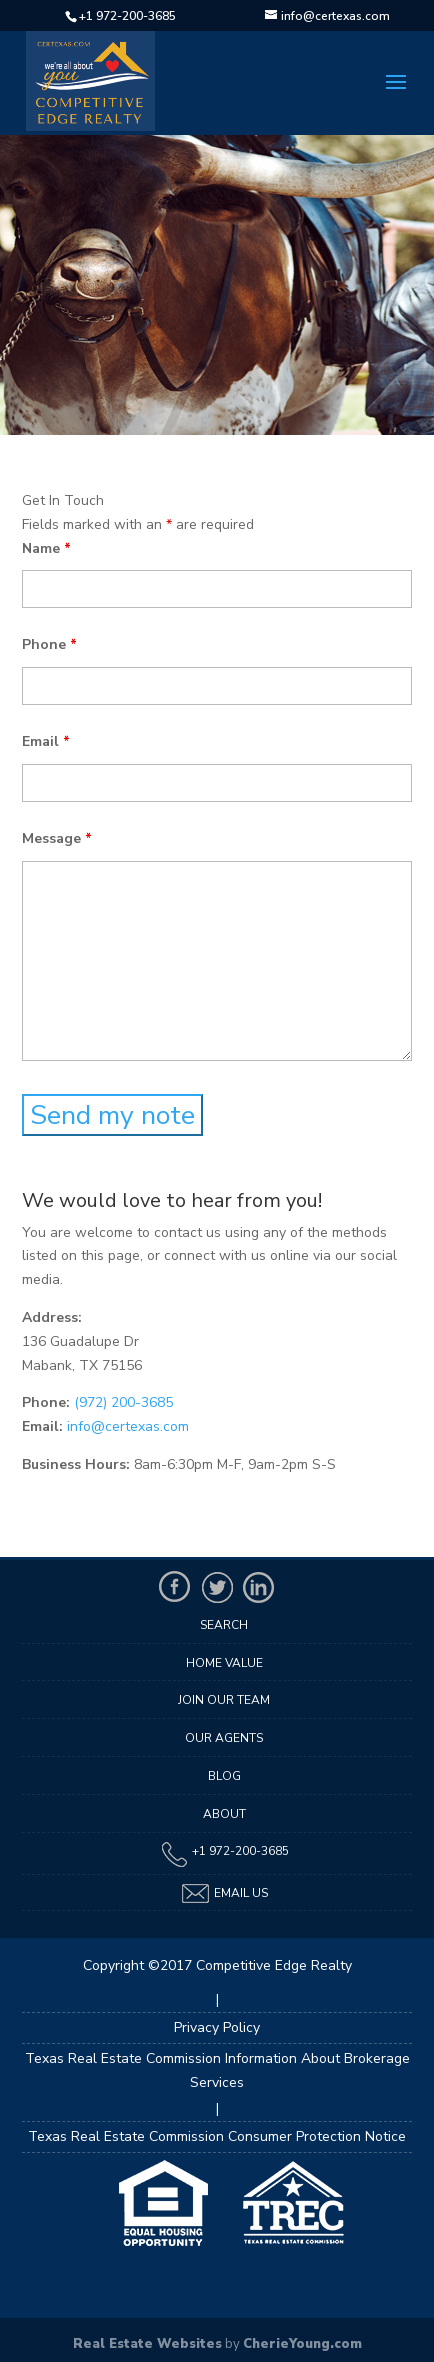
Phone (49, 644)
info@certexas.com (128, 1426)
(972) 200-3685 (123, 1402)
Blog (224, 1776)
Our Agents (224, 1738)
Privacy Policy (217, 2027)
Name (46, 548)
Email (46, 741)
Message (57, 838)
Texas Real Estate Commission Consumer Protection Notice (217, 2136)
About (224, 1814)
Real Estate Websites (147, 2344)
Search (224, 1625)
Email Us (224, 1893)
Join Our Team (224, 1700)
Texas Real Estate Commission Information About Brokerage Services (217, 2070)
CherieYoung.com (302, 2344)
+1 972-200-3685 (127, 16)
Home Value (224, 1663)
